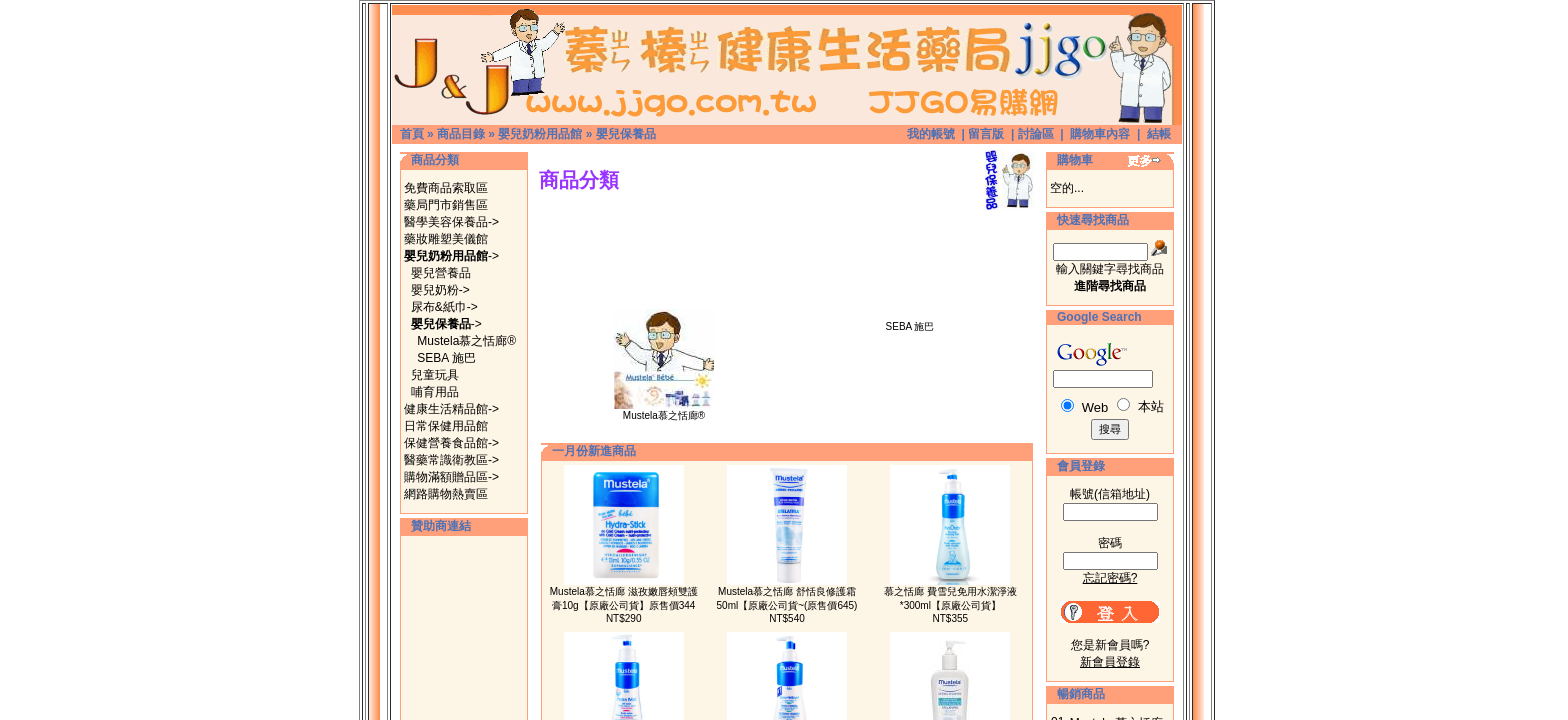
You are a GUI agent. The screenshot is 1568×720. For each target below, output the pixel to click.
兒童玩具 (435, 375)
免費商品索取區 (446, 188)
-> (451, 256)
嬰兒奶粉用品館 (540, 134)
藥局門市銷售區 (446, 205)
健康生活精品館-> (451, 409)
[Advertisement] (787, 217)
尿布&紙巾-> (444, 307)
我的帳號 (931, 134)
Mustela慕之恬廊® (466, 341)
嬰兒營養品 (441, 273)
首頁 (412, 134)
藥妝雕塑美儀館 (446, 239)
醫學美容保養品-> (451, 222)
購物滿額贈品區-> (451, 477)
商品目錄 (461, 134)
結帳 (1159, 134)
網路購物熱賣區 (446, 494)
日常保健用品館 (446, 426)
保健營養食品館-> (451, 443)
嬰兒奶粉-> (440, 290)
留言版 (986, 134)
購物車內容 (1100, 134)
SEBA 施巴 (446, 358)
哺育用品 (435, 392)
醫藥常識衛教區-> (451, 460)
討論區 (1036, 134)
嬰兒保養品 (626, 134)
